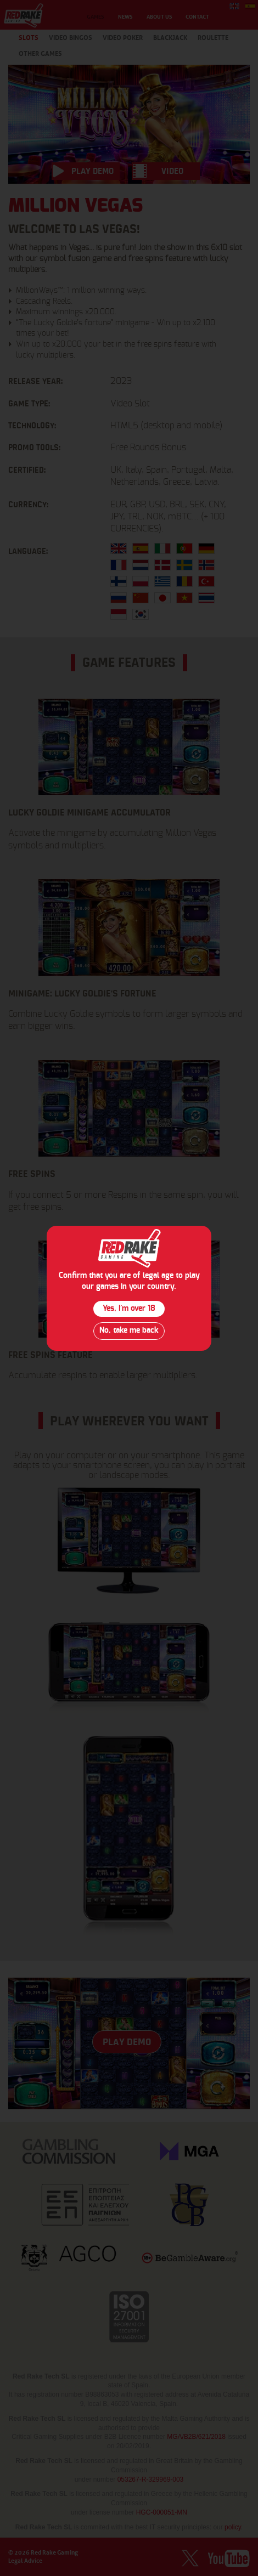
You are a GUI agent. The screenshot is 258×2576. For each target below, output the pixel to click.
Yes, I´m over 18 (129, 1308)
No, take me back (129, 1330)
